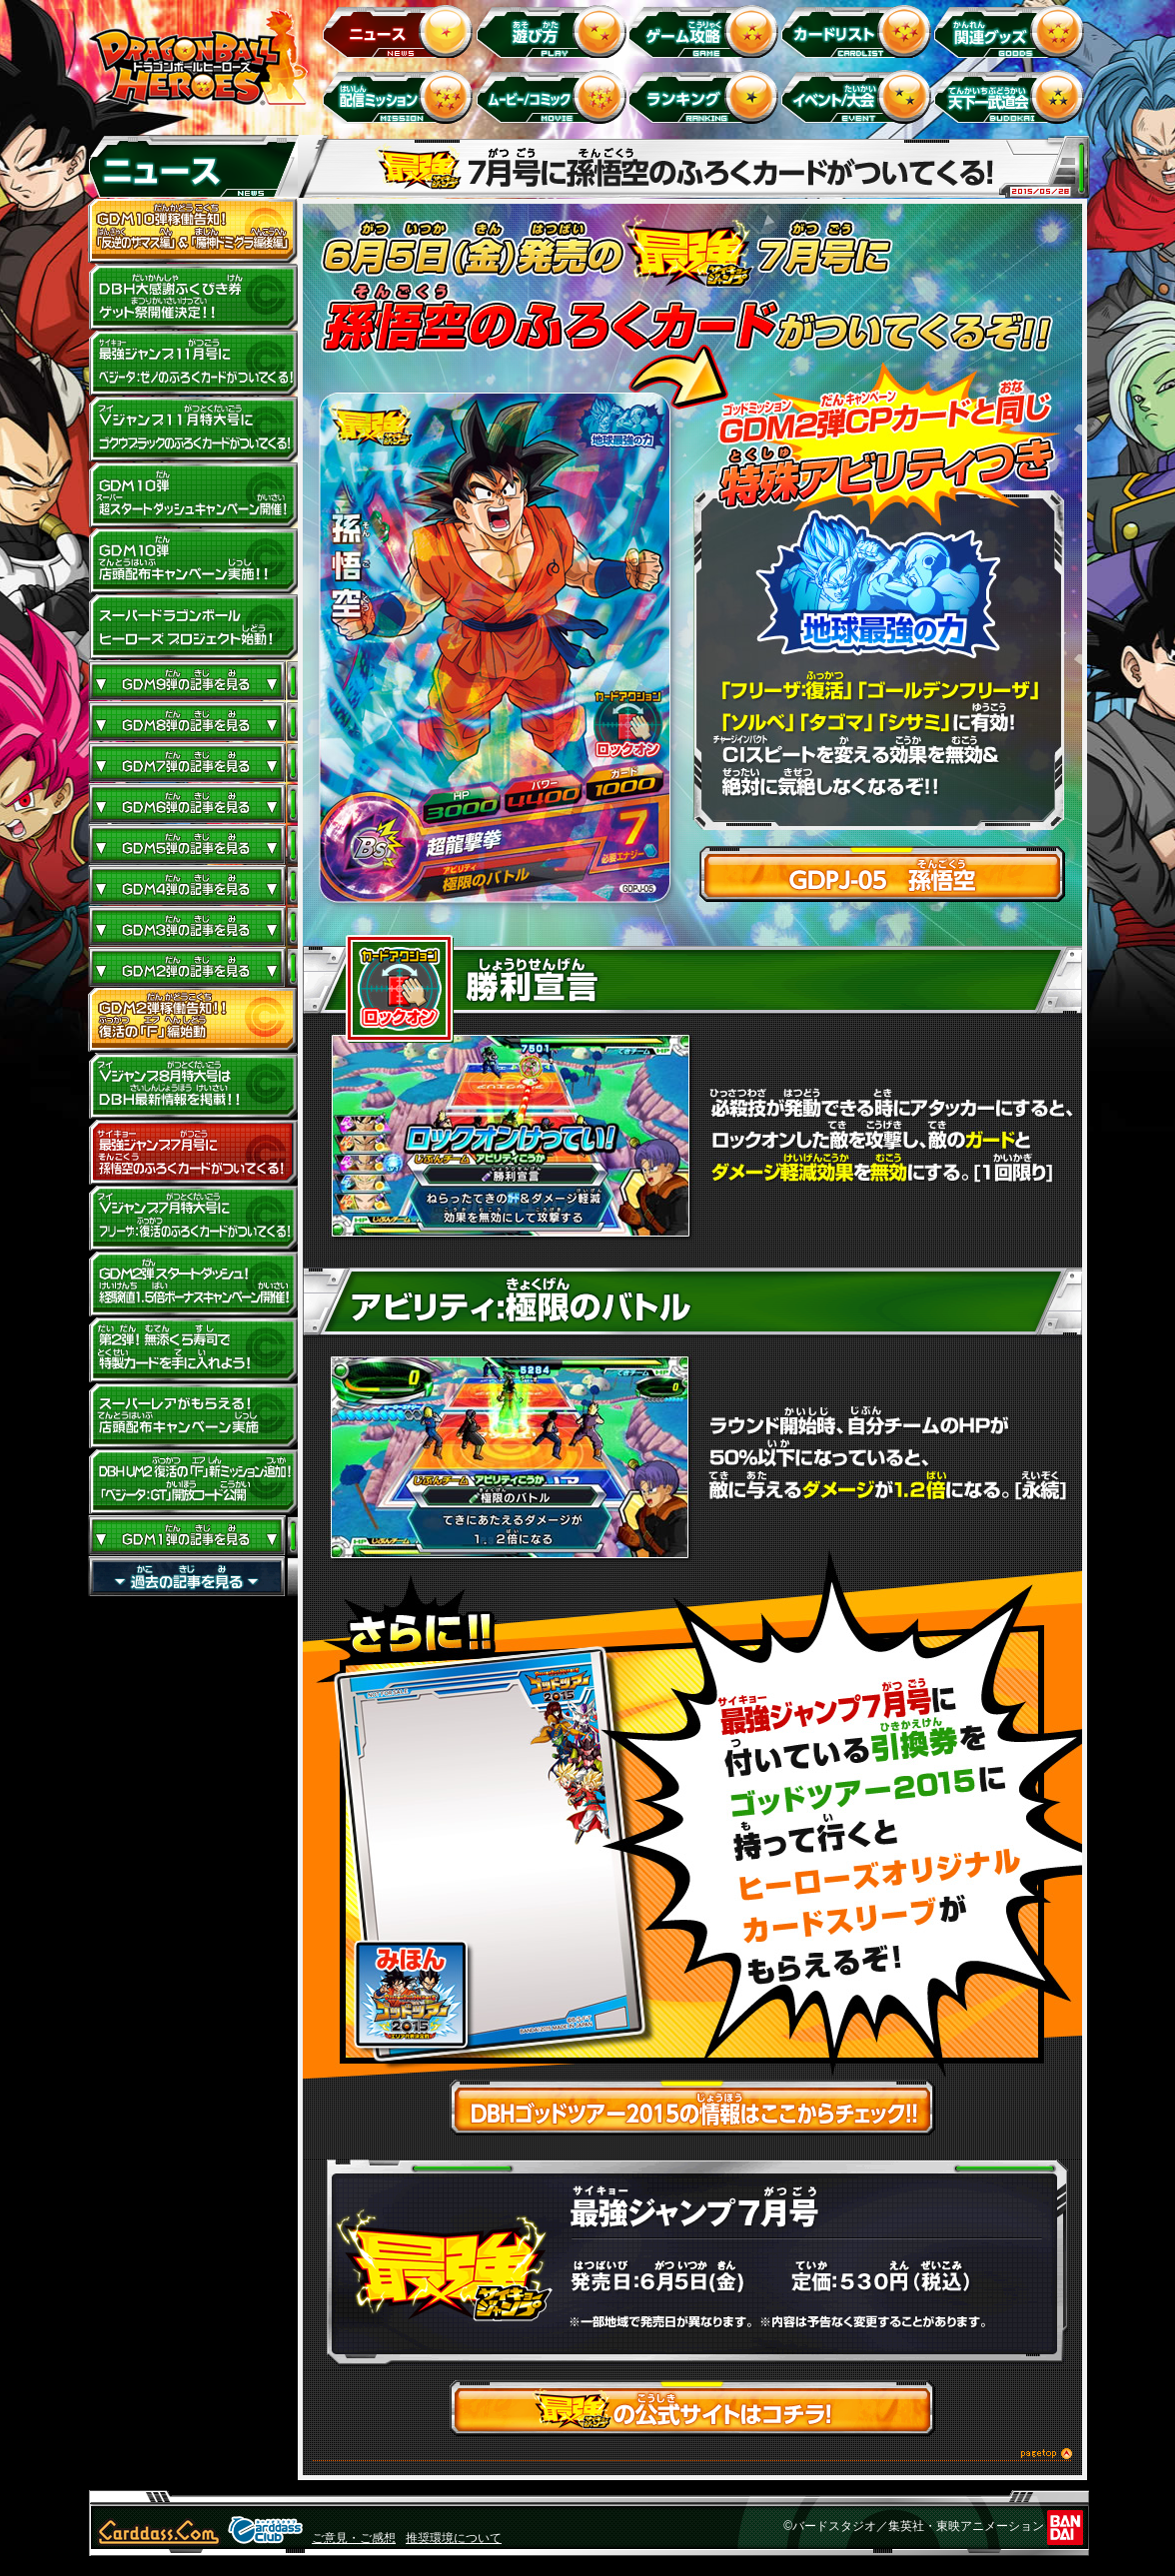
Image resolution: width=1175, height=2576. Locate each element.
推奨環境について (454, 2538)
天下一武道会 (1012, 96)
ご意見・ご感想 (354, 2538)
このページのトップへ (692, 2456)
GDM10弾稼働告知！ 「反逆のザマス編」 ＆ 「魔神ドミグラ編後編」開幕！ (193, 232)
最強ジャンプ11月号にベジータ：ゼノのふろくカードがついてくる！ (193, 364)
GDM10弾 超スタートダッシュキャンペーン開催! (193, 495)
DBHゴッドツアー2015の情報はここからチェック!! (692, 2110)
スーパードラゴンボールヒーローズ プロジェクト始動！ (193, 627)
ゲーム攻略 (706, 30)
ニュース (401, 30)
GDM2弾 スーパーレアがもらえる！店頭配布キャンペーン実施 (193, 1416)
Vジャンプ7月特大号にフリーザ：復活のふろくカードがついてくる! (193, 1219)
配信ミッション (401, 96)
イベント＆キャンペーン (859, 96)
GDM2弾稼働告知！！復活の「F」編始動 (193, 1021)
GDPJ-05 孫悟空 (882, 876)
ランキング (706, 96)
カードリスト (859, 30)
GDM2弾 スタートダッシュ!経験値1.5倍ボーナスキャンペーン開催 (193, 1284)
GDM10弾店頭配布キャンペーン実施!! (193, 561)
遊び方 (554, 30)
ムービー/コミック (554, 96)
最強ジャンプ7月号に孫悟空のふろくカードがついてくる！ (193, 1153)
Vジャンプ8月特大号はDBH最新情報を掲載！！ (193, 1087)
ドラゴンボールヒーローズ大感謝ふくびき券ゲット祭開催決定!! (193, 298)
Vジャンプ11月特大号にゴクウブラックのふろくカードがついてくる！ (193, 429)
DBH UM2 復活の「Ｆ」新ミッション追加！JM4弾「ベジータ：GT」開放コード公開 (193, 1482)
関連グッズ (1012, 30)
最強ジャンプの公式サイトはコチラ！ (692, 2409)
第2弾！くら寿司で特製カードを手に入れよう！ (193, 1350)
